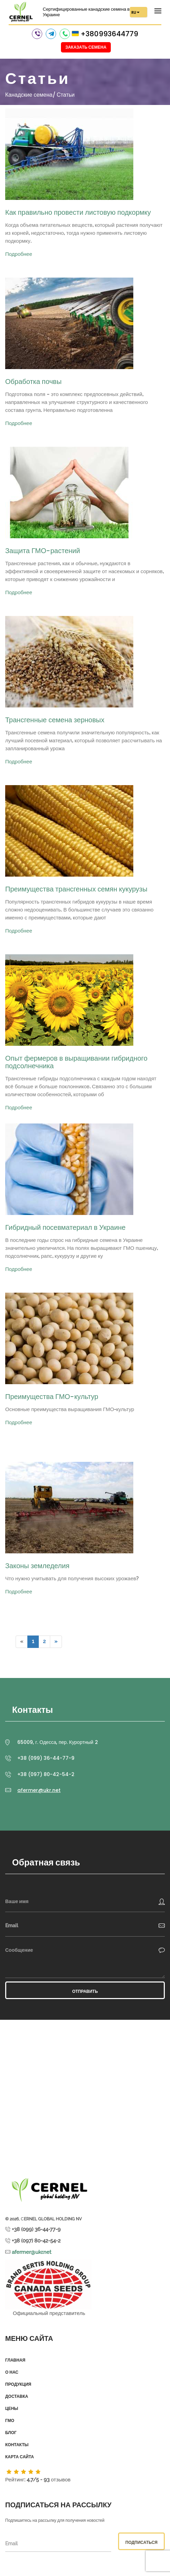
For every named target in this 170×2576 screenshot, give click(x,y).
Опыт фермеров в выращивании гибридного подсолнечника (76, 1062)
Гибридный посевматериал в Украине (65, 1227)
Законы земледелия (37, 1566)
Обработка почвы (33, 381)
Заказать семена (86, 47)
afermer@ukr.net (39, 1790)
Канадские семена (29, 95)
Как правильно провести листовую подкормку (78, 212)
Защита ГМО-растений (42, 551)
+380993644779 (109, 34)
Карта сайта (19, 2456)
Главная (15, 2360)
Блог (11, 2432)
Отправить (85, 1991)
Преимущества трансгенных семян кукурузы (76, 889)
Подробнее (18, 254)
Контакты (16, 2444)
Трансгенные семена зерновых (54, 720)
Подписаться (141, 2542)
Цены (11, 2408)
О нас (11, 2372)
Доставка (16, 2396)
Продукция (18, 2384)
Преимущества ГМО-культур (51, 1396)
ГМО (9, 2420)
